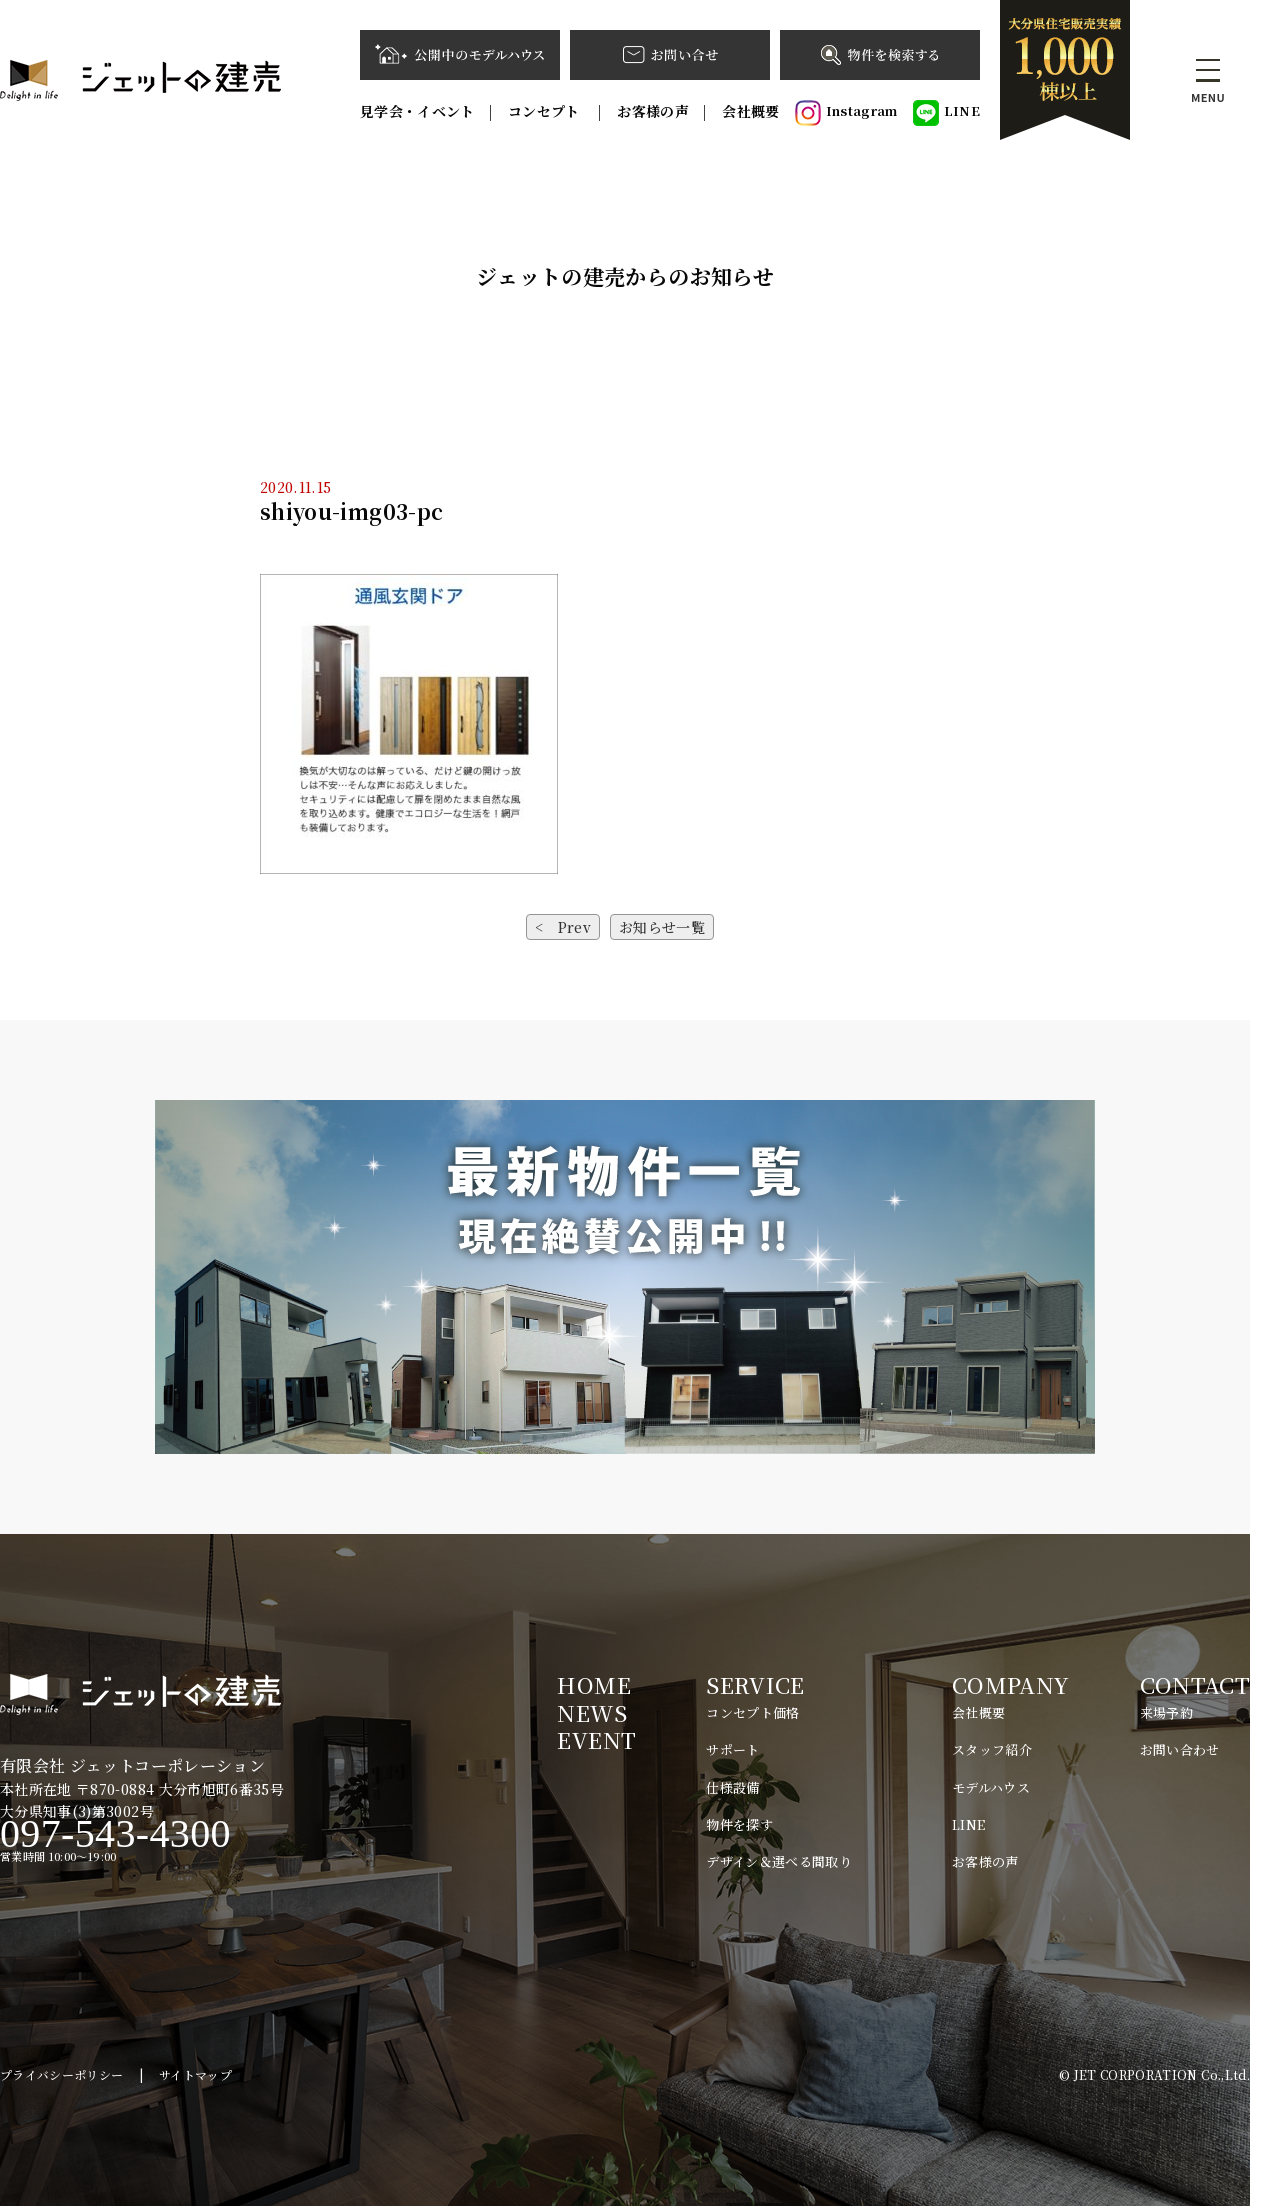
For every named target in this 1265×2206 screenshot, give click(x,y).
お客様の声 (653, 111)
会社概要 (750, 111)
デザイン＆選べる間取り (779, 1861)
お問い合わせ (1180, 1749)
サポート (732, 1749)
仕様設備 (732, 1787)
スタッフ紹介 (992, 1749)
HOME (593, 1684)
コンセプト (546, 111)
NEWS (591, 1712)
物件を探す (739, 1824)
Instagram (846, 113)
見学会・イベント (417, 111)
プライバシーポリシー (62, 2074)
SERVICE (755, 1684)
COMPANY (1010, 1684)
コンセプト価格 (752, 1712)
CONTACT (1195, 1684)
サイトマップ (195, 2074)
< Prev (563, 927)
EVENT (596, 1739)
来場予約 (1166, 1712)
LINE (946, 113)
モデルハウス (991, 1787)
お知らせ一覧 (662, 927)
